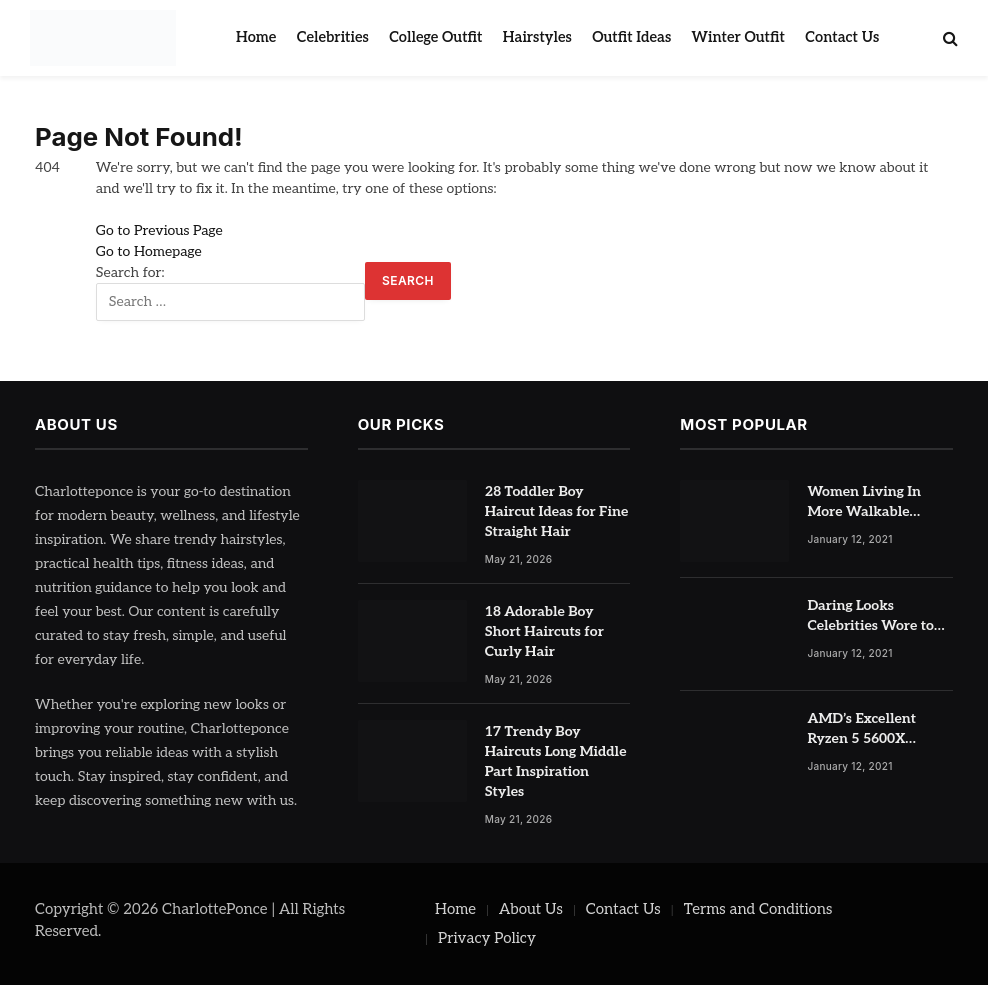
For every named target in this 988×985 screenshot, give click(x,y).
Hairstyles (537, 37)
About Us (531, 909)
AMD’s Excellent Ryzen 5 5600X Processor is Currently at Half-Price (879, 729)
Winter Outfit (738, 37)
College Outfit (435, 37)
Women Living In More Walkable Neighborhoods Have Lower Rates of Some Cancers (876, 502)
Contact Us (842, 37)
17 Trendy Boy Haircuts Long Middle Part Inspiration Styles (556, 761)
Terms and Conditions (758, 909)
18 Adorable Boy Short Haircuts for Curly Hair (544, 631)
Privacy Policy (487, 938)
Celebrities (333, 37)
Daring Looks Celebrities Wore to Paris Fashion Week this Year (872, 616)
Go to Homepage (149, 251)
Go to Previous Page (159, 230)
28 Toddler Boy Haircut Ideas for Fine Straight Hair (557, 511)
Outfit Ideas (631, 37)
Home (256, 37)
